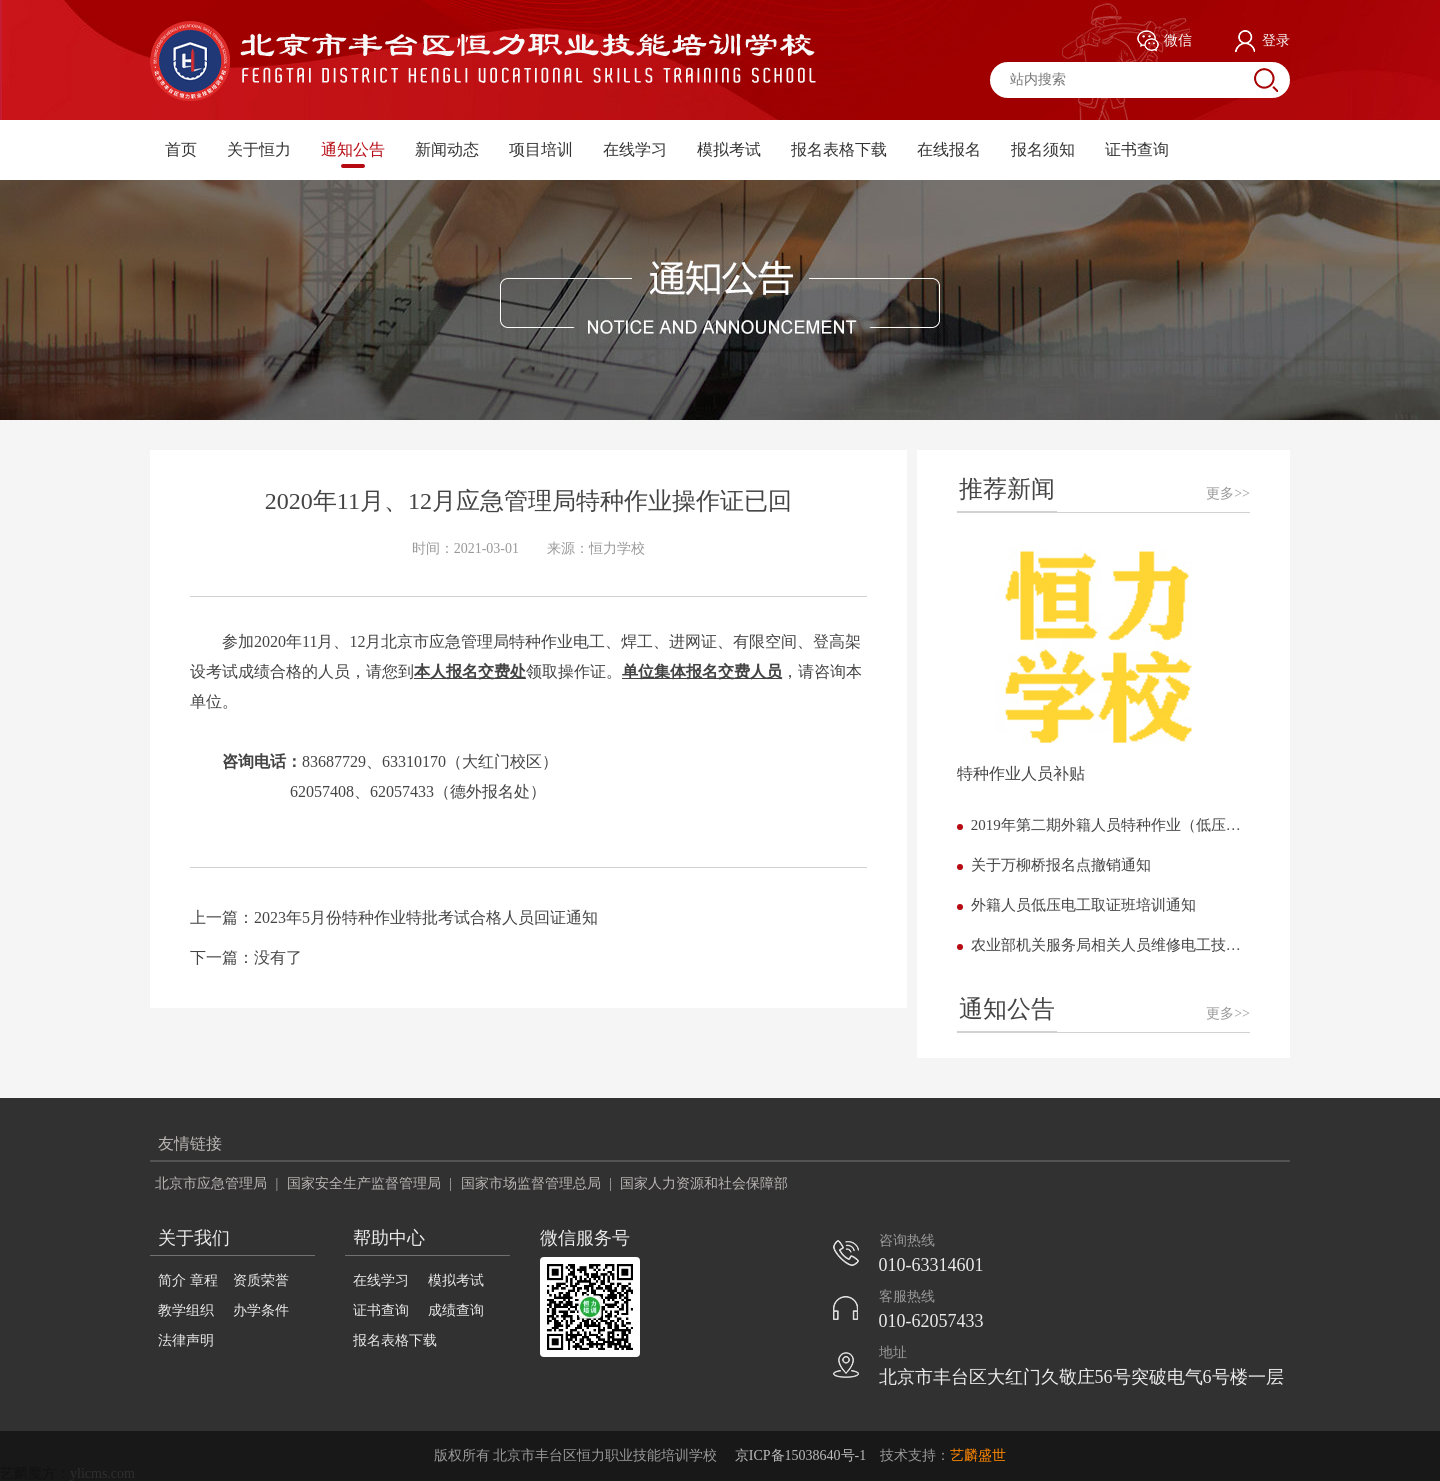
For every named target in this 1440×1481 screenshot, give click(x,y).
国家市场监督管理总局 (531, 1183)
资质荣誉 (261, 1280)
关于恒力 (259, 149)
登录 (1262, 41)
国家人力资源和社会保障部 (704, 1183)
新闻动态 (447, 149)
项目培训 (541, 149)
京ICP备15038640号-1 (800, 1455)
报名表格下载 (839, 149)
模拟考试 (729, 149)
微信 (1164, 41)
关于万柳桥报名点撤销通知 (1061, 865)
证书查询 (1137, 149)
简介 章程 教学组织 (188, 1295)
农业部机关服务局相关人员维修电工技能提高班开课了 (1110, 945)
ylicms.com (102, 1473)
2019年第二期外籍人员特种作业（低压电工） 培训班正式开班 (1110, 825)
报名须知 (1043, 149)
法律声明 (186, 1340)
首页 (181, 149)
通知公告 (353, 149)
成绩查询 (456, 1310)
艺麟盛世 (978, 1455)
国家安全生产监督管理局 (364, 1183)
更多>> (1228, 493)
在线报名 (949, 149)
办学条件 (261, 1310)
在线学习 (635, 149)
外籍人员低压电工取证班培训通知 (1083, 905)
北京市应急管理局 (211, 1183)
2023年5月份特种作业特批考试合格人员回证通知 (426, 917)
